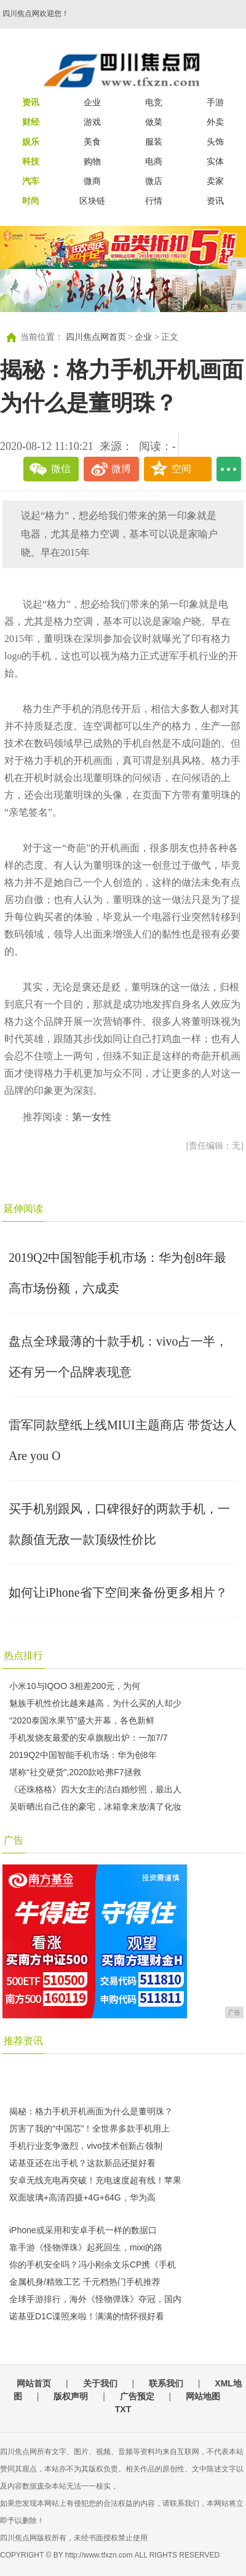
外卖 (215, 122)
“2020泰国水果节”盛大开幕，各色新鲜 (81, 1720)
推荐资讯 (23, 2041)
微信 (61, 468)
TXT (123, 2409)
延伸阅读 (23, 1208)
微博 (121, 468)
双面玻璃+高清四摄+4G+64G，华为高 (82, 2197)
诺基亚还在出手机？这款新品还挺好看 (82, 2163)
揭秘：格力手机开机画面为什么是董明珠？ (91, 2111)
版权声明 (71, 2396)
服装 (153, 141)
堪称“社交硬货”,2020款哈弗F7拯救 (75, 1772)
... (228, 469)
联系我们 (166, 2383)
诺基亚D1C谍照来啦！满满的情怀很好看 (86, 2316)
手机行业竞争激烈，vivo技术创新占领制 (85, 2146)
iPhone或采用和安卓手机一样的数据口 (83, 2230)
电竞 (153, 102)
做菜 (153, 122)
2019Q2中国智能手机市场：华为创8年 (83, 1755)
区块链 (92, 201)
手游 (215, 102)
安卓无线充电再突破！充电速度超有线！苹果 (95, 2180)
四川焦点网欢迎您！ (35, 13)
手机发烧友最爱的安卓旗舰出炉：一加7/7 (88, 1738)
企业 (92, 102)
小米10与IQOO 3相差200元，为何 (74, 1686)
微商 (92, 181)
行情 (153, 201)
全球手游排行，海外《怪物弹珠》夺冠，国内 (95, 2299)
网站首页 (34, 2383)
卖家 (215, 181)
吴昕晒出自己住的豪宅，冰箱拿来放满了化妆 (95, 1807)
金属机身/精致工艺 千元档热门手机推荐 (85, 2282)
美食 (92, 141)
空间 (181, 468)
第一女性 (91, 1117)
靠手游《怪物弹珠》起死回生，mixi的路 (85, 2247)
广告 (13, 1840)
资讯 (215, 201)
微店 (153, 181)
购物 (92, 161)
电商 (153, 161)
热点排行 (23, 1655)
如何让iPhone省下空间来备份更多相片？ (118, 1592)
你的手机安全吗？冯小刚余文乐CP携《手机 (92, 2264)
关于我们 (100, 2383)
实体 (215, 161)
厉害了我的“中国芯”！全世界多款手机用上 (89, 2128)
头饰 (215, 141)
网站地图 (203, 2396)
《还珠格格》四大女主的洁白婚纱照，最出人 (95, 1789)
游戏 (92, 122)
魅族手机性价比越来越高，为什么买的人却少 (95, 1703)
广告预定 (137, 2396)
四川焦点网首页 (96, 337)
